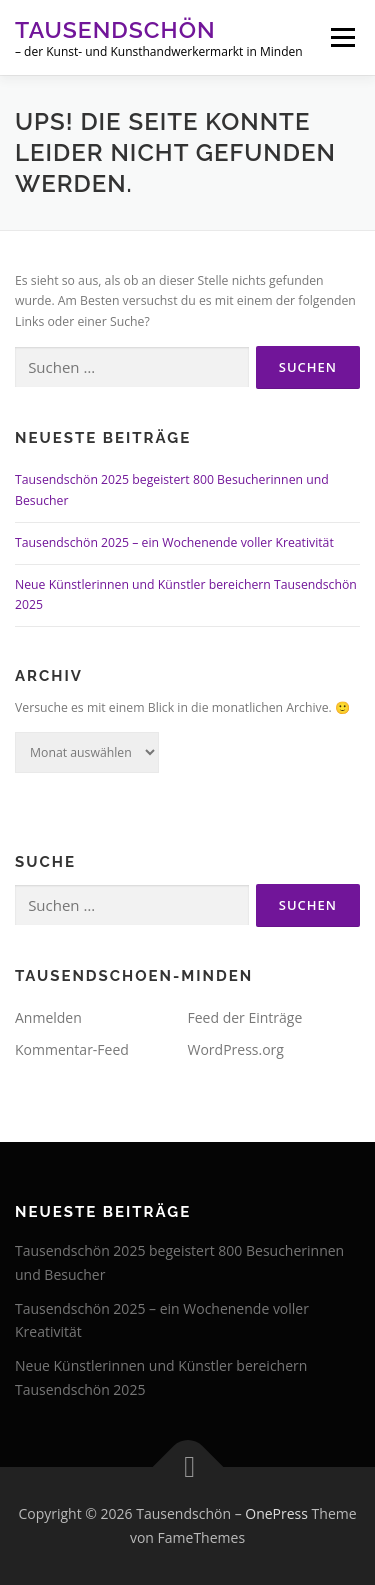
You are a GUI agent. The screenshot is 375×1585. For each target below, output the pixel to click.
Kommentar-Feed (72, 1049)
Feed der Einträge (245, 1017)
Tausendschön (115, 29)
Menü (341, 37)
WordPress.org (236, 1049)
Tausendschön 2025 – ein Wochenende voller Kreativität (174, 542)
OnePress (276, 1513)
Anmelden (48, 1017)
